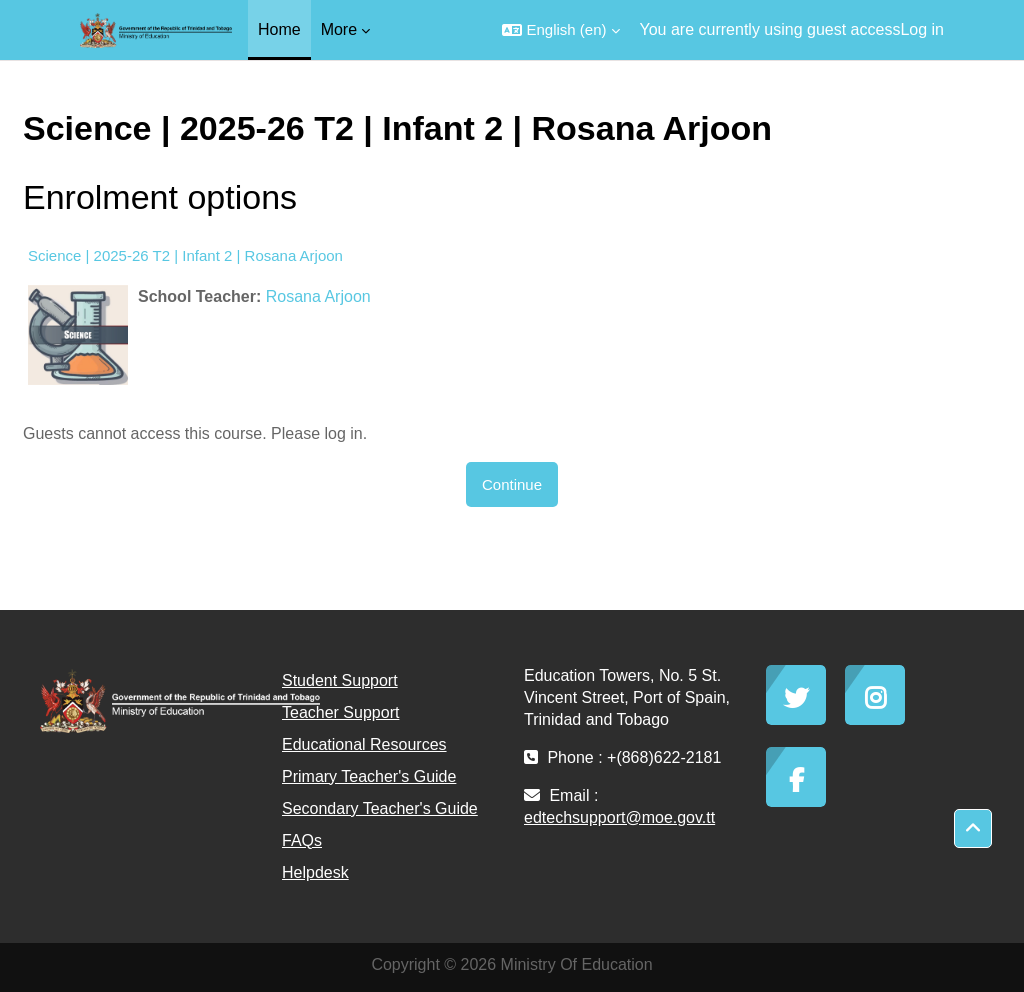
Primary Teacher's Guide (369, 776)
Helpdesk (315, 872)
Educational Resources (364, 744)
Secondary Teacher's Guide (380, 808)
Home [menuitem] (279, 29)
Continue (512, 484)
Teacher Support (340, 712)
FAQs (302, 840)
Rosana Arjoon (318, 296)
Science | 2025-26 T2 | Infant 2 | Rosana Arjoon (185, 255)
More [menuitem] (339, 29)
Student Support (340, 680)
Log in (922, 29)
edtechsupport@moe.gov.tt (619, 817)
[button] (560, 30)
